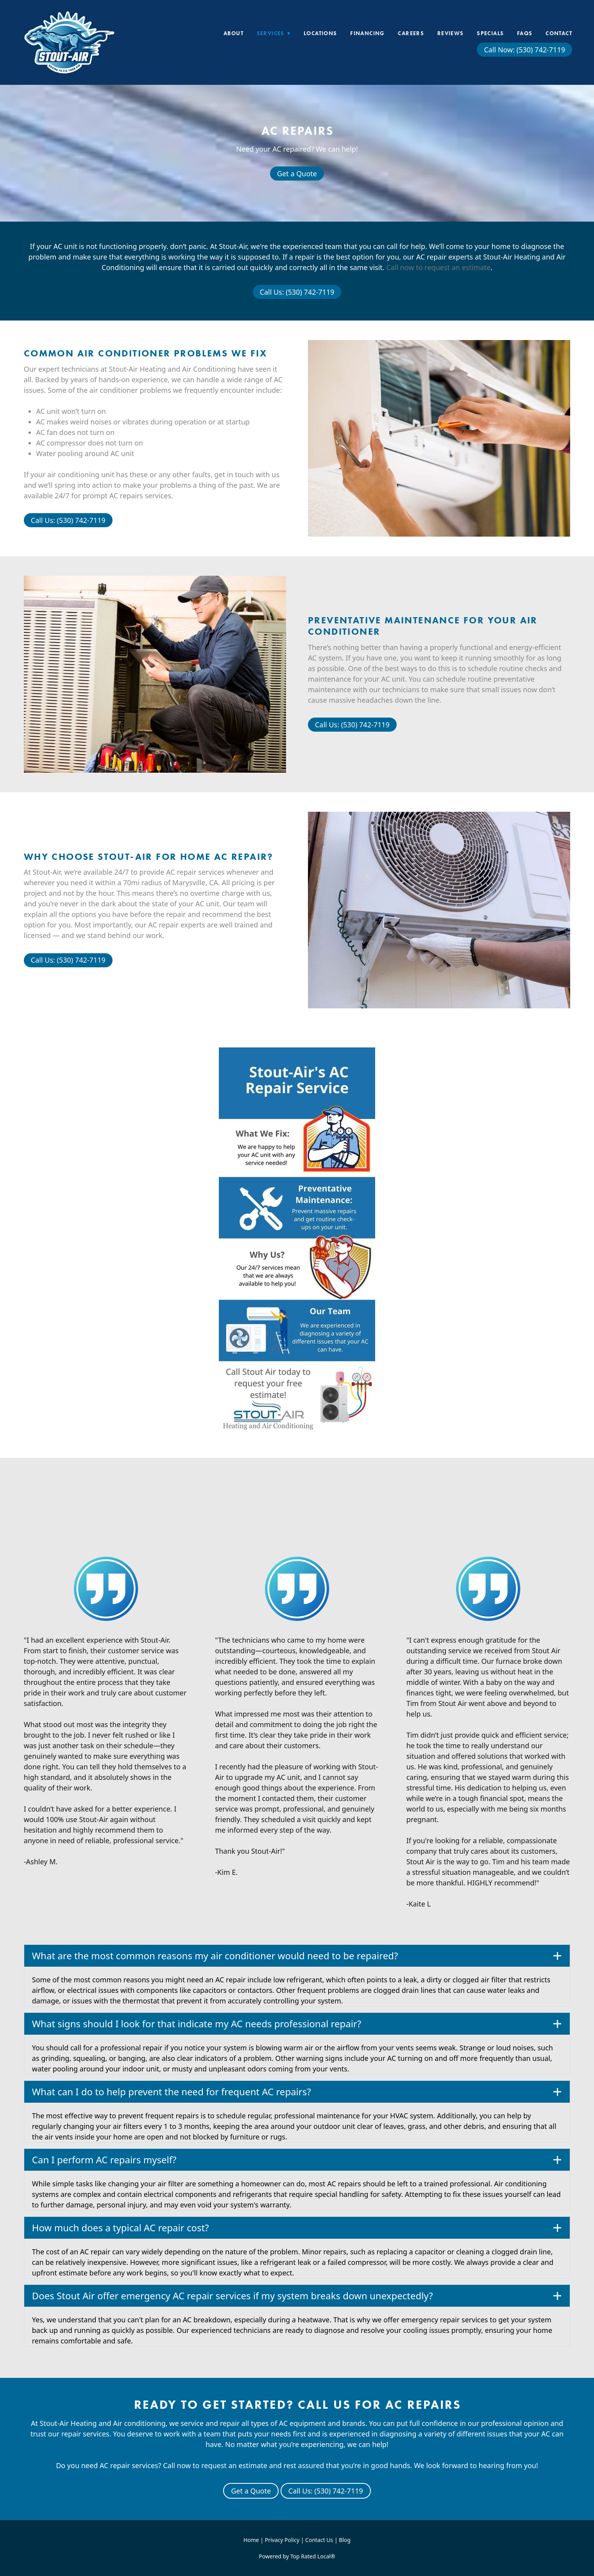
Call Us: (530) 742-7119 (297, 292)
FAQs (525, 33)
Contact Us (319, 2540)
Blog (345, 2540)
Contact (559, 33)
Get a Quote (297, 173)
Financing (367, 33)
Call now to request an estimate (438, 267)
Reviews (450, 33)
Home (251, 2540)
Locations (320, 33)
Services (274, 33)
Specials (490, 33)
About (233, 33)
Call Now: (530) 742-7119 (524, 49)
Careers (411, 33)
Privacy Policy (282, 2540)
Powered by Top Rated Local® (297, 2556)
